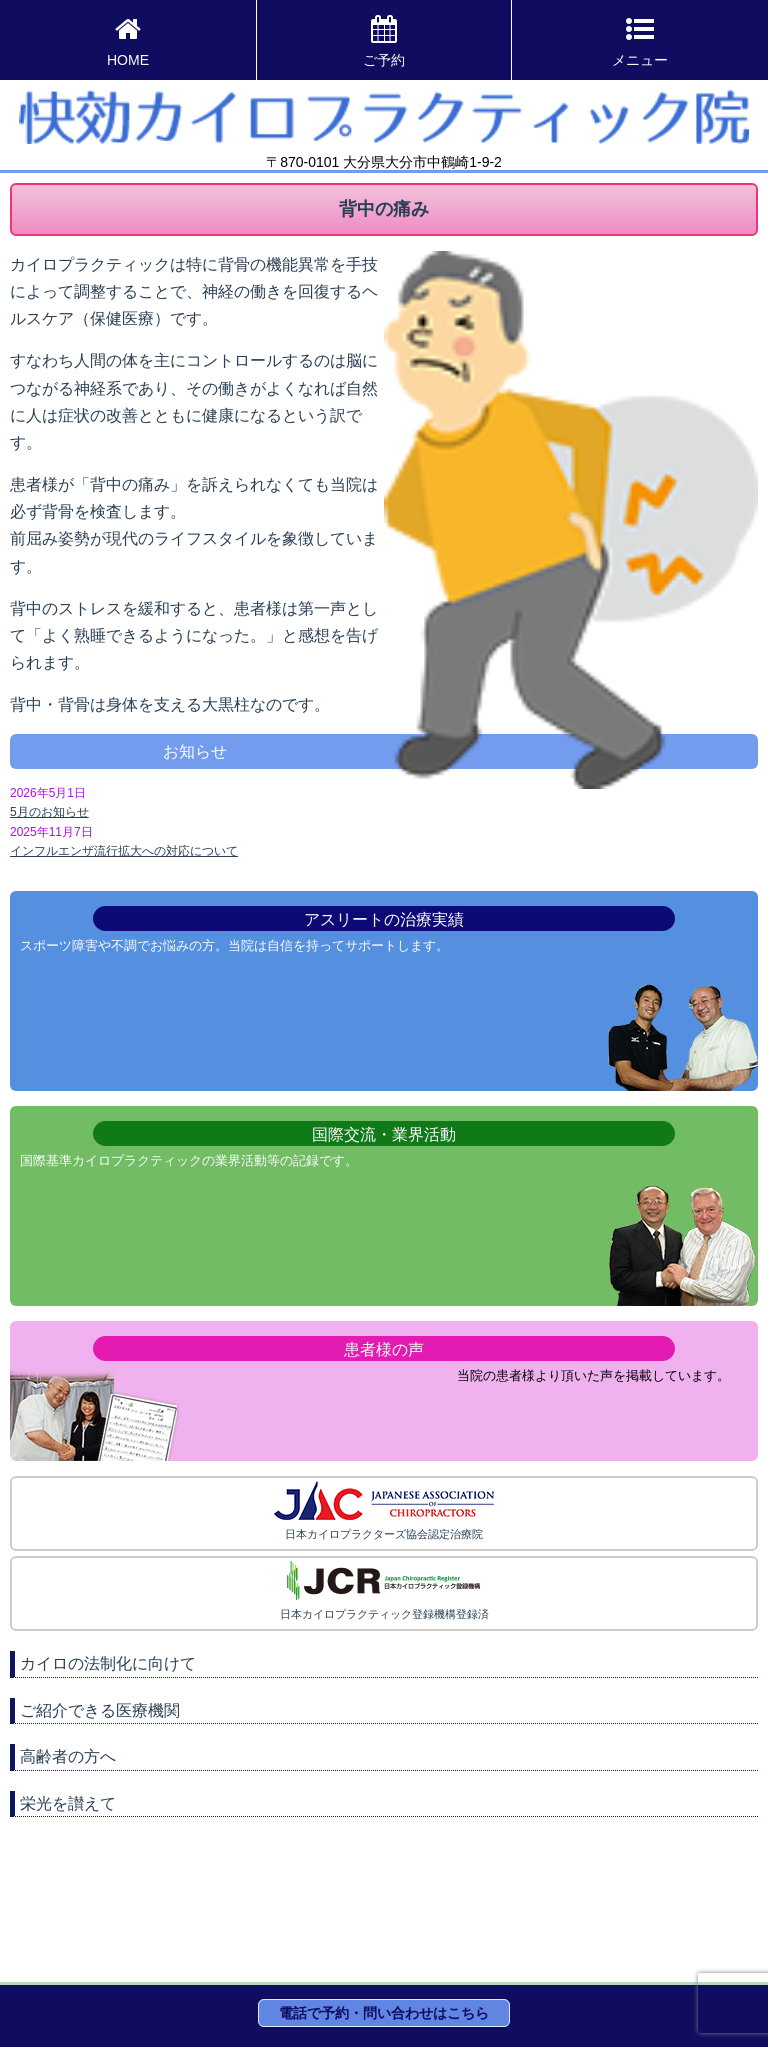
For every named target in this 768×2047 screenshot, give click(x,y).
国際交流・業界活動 (384, 1134)
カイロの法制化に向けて (108, 1663)
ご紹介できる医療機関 (100, 1710)
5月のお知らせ (49, 812)
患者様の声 (384, 1349)
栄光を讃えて (68, 1803)
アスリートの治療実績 (384, 919)
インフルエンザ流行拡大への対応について (124, 851)
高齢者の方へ (68, 1756)
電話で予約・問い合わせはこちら (384, 2013)
